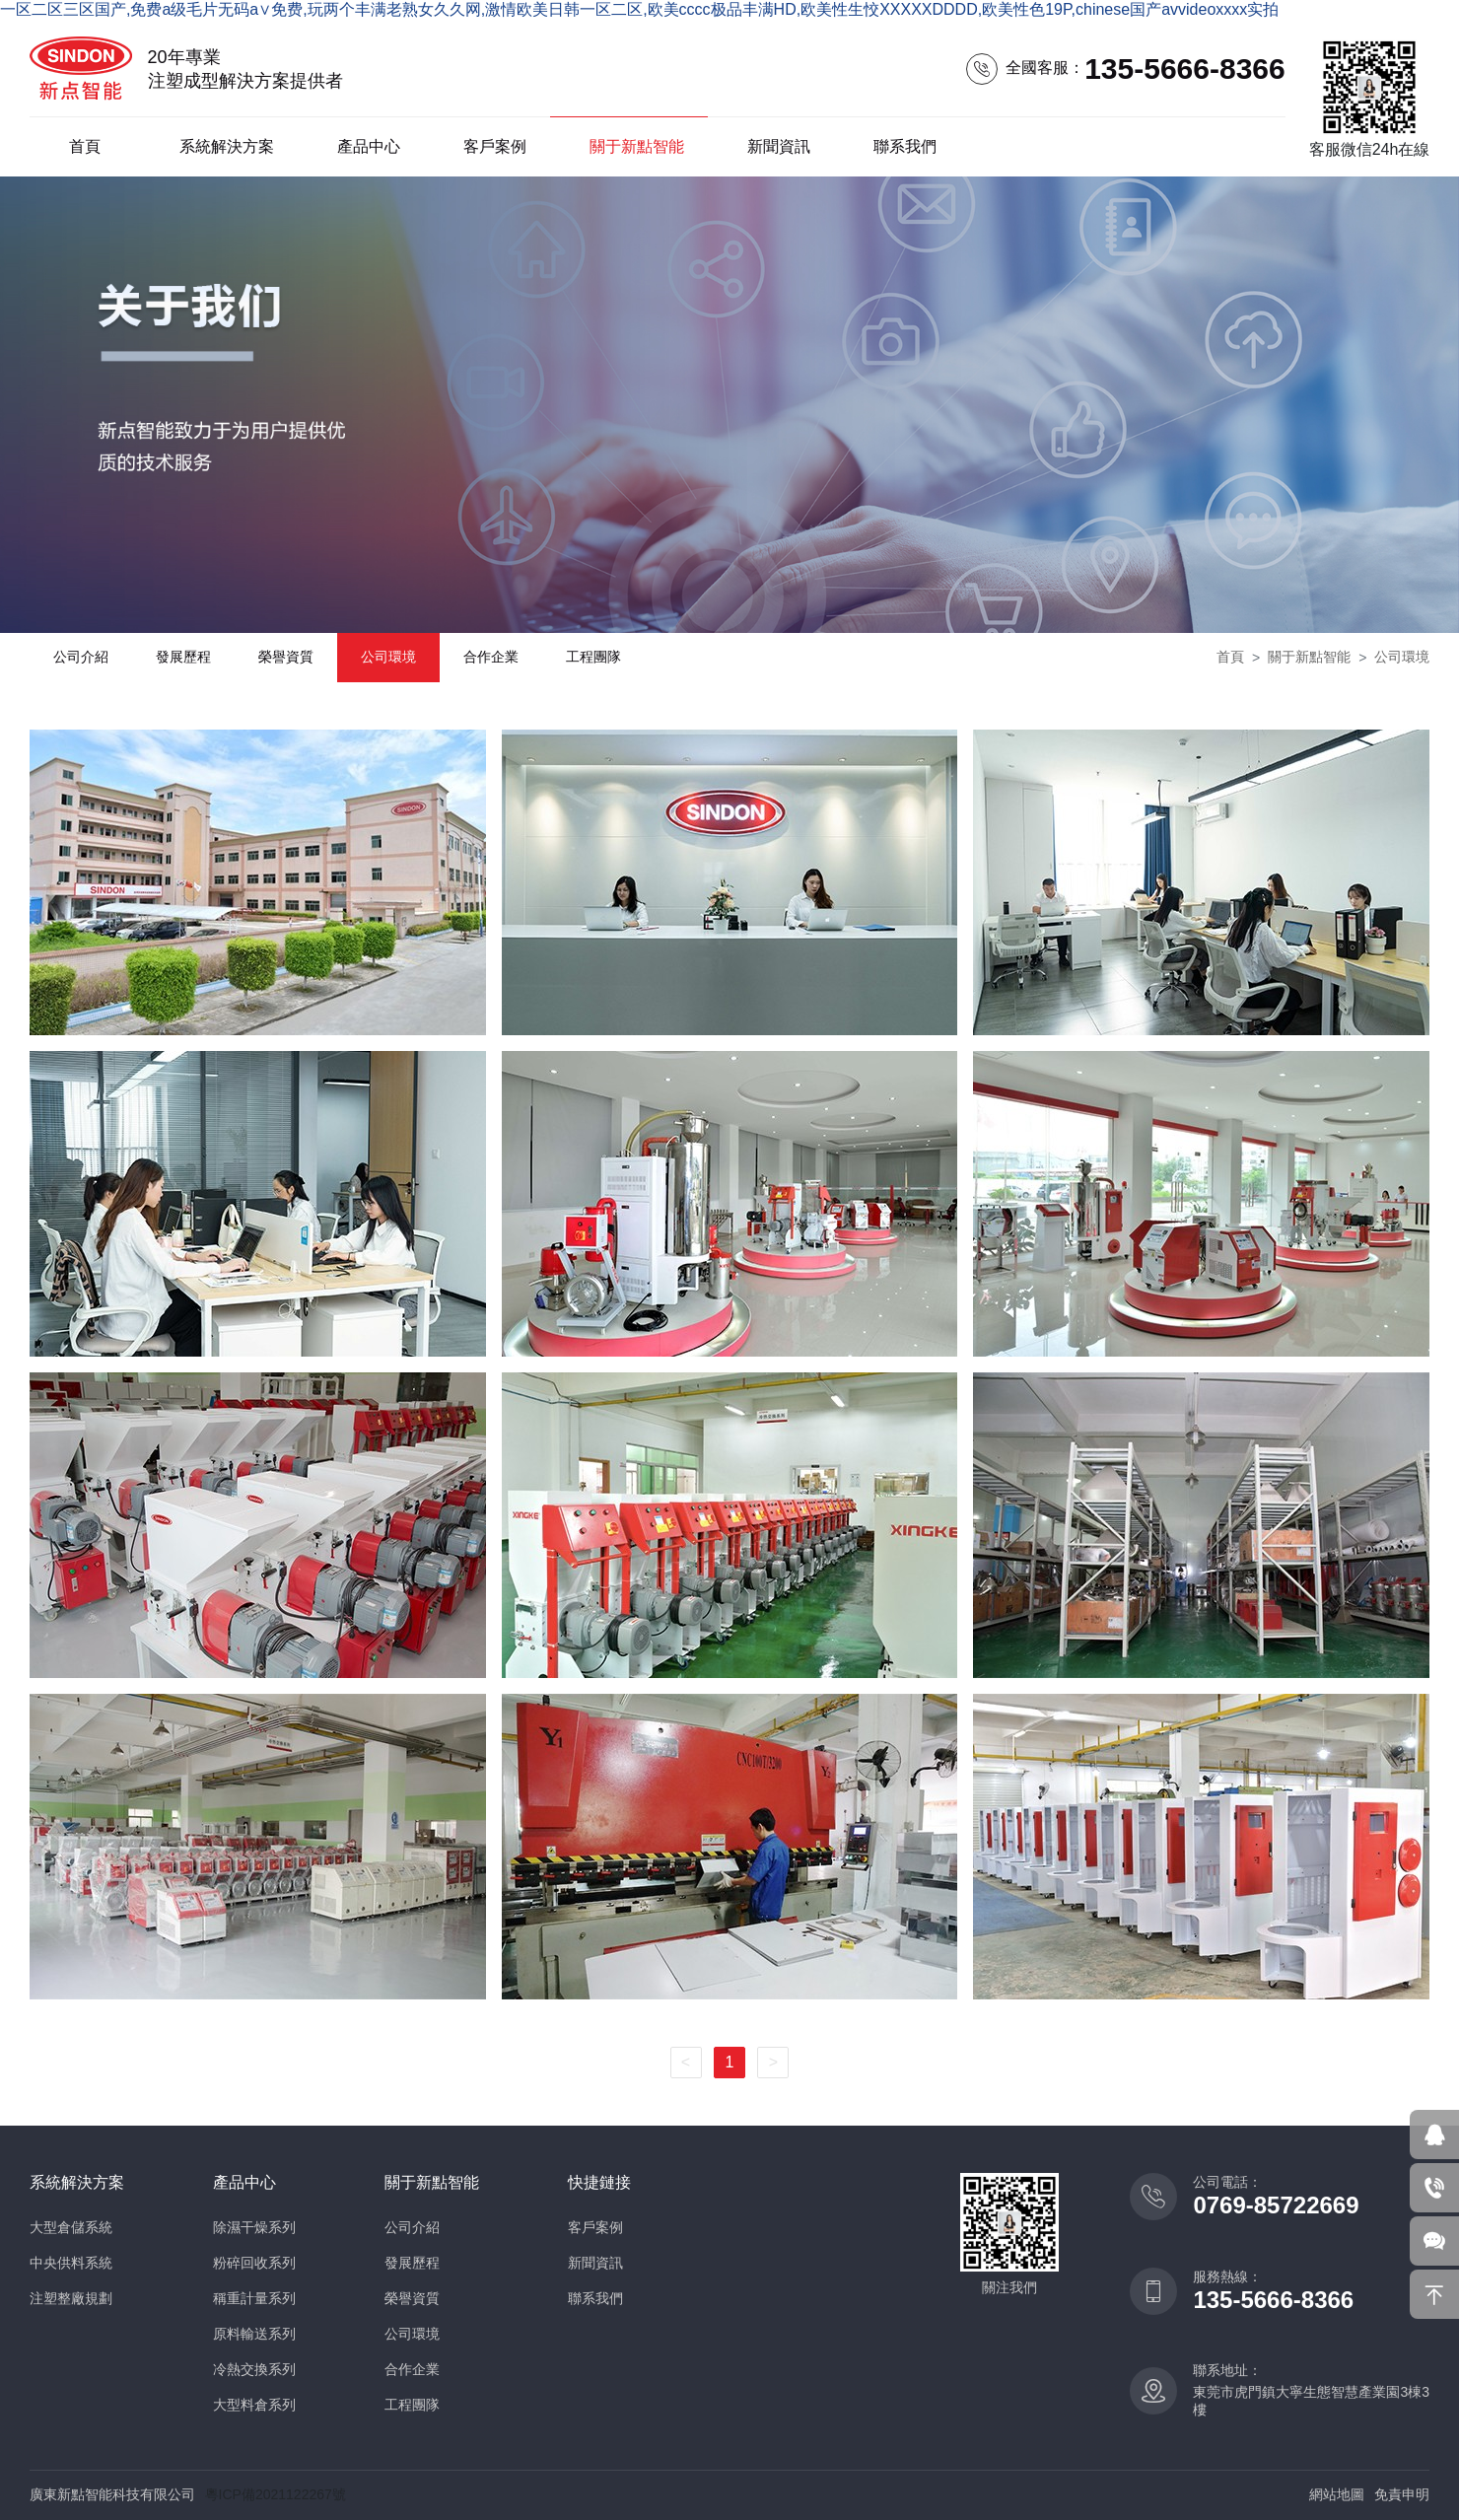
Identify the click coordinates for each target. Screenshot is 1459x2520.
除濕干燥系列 (254, 2227)
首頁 (85, 146)
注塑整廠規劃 (71, 2298)
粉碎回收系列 (254, 2263)
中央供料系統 (71, 2263)
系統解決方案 (226, 146)
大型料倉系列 (254, 2405)
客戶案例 (494, 146)
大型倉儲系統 (71, 2227)
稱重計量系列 (254, 2298)
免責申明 (1401, 2494)
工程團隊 (593, 657)
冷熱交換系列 (254, 2369)
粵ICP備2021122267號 (275, 2494)
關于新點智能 (637, 146)
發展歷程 (183, 657)
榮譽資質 (285, 657)
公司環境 (388, 657)
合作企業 (491, 657)
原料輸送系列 (254, 2334)
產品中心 (368, 146)
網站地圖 (1336, 2494)
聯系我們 (905, 146)
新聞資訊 (778, 146)
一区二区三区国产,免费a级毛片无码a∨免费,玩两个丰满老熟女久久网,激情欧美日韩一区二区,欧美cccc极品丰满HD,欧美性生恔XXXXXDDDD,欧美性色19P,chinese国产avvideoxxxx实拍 (639, 9)
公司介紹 (80, 657)
